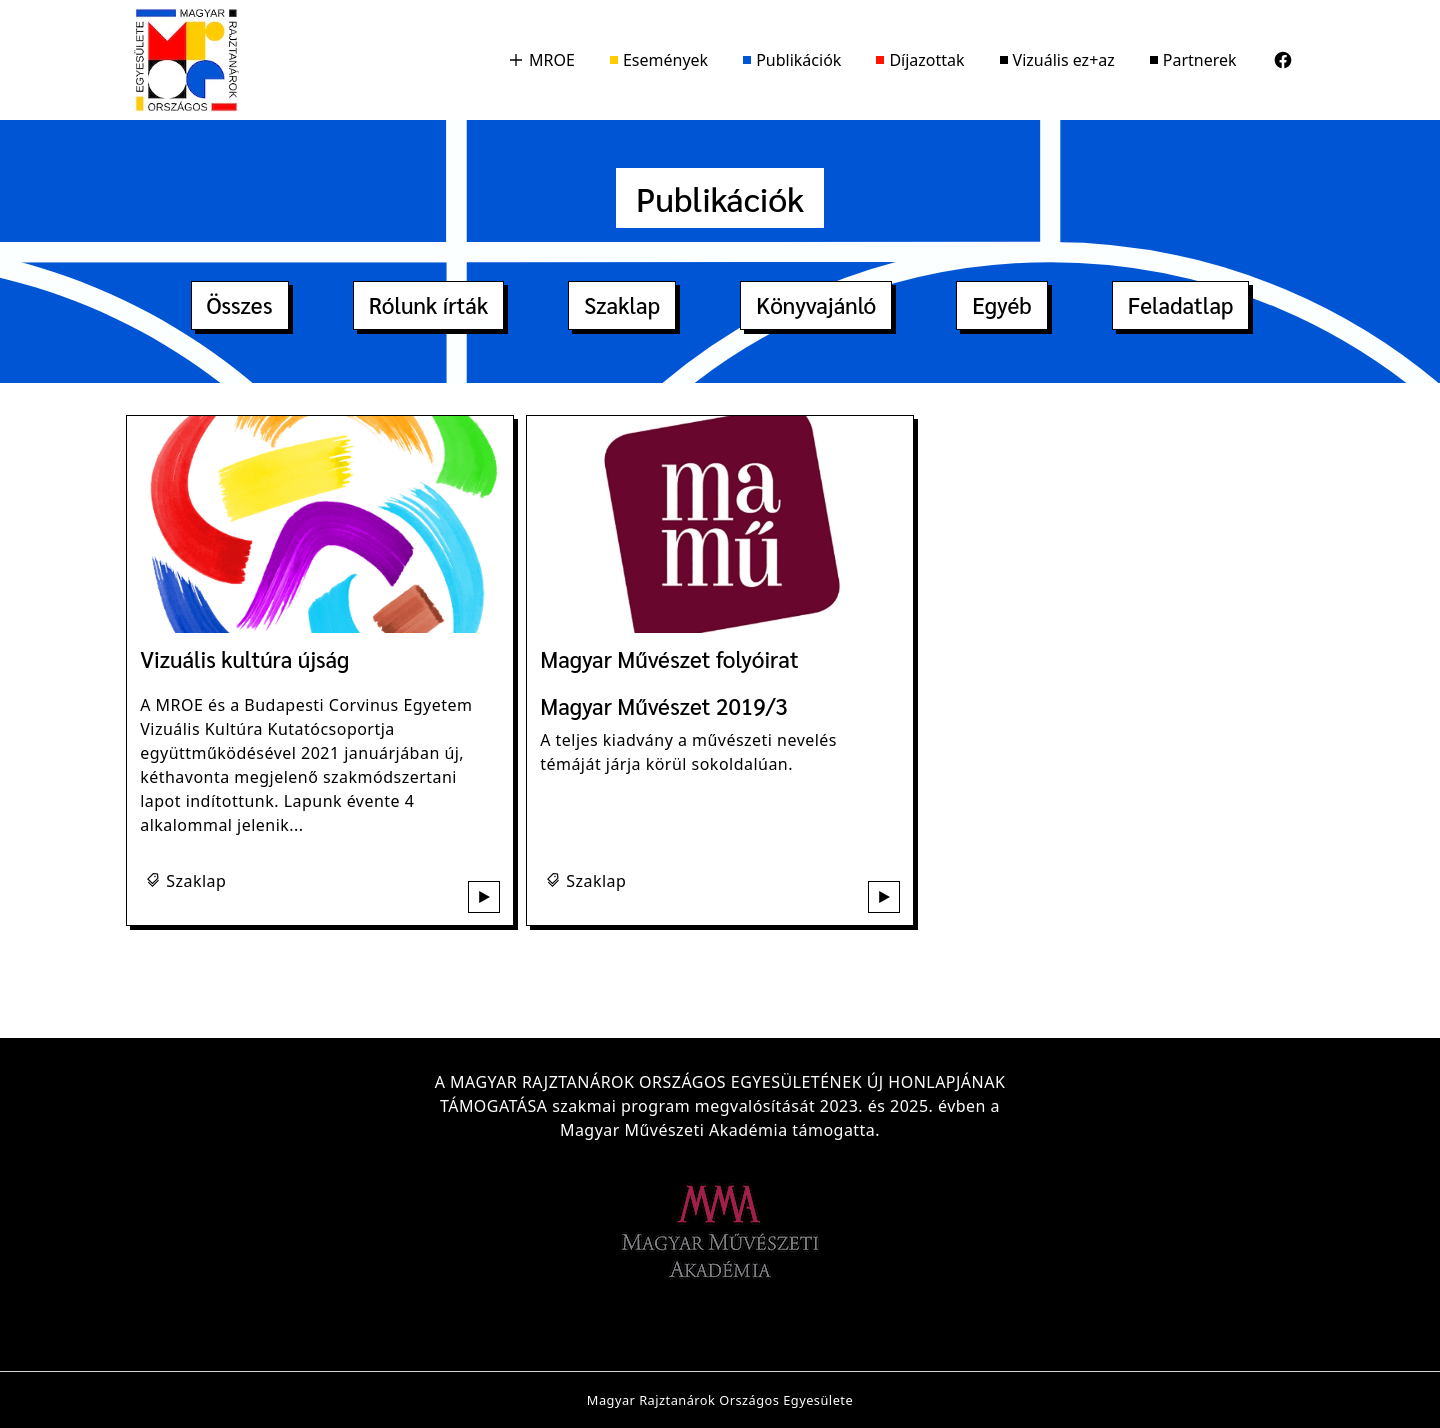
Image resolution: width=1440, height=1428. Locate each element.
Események (659, 60)
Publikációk (792, 60)
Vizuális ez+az (1057, 60)
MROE (541, 60)
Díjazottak (920, 60)
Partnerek (1193, 60)
